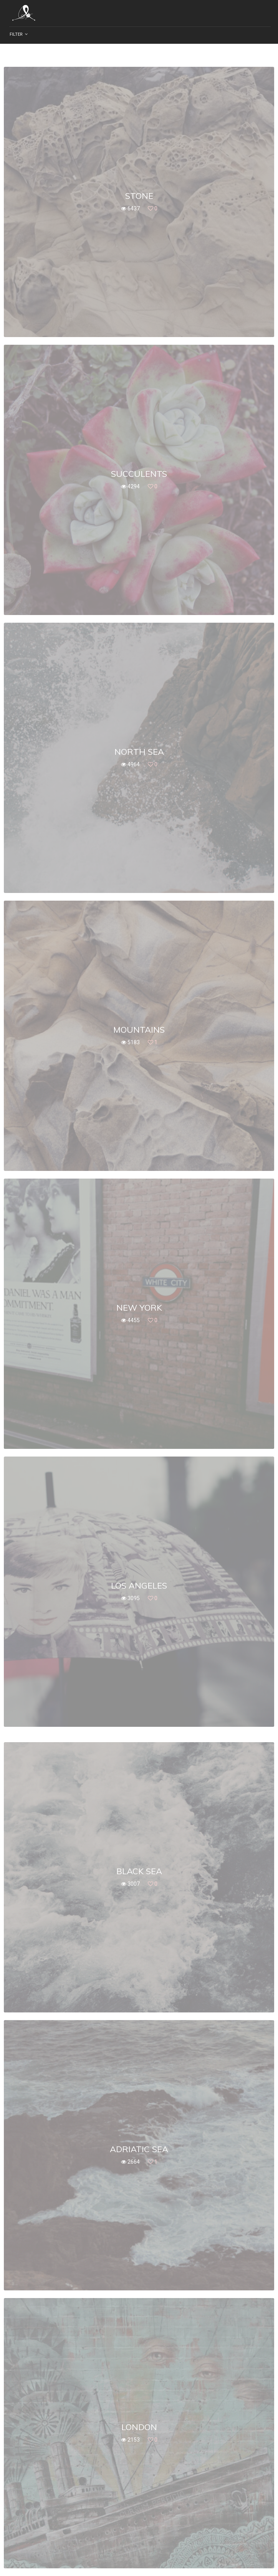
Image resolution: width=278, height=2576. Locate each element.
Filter (16, 34)
